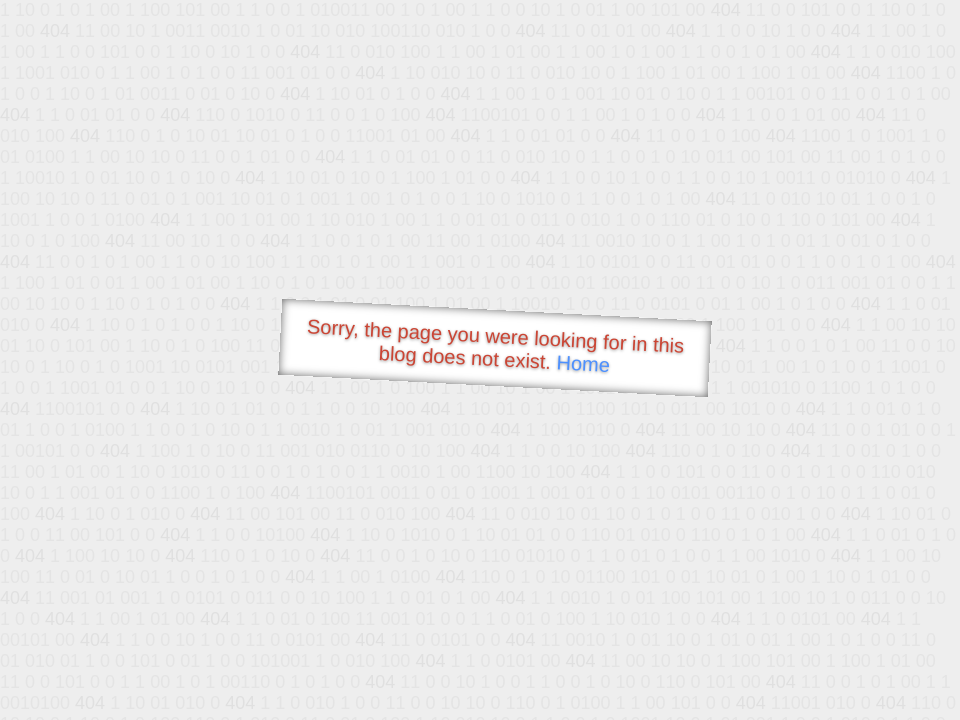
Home (583, 363)
